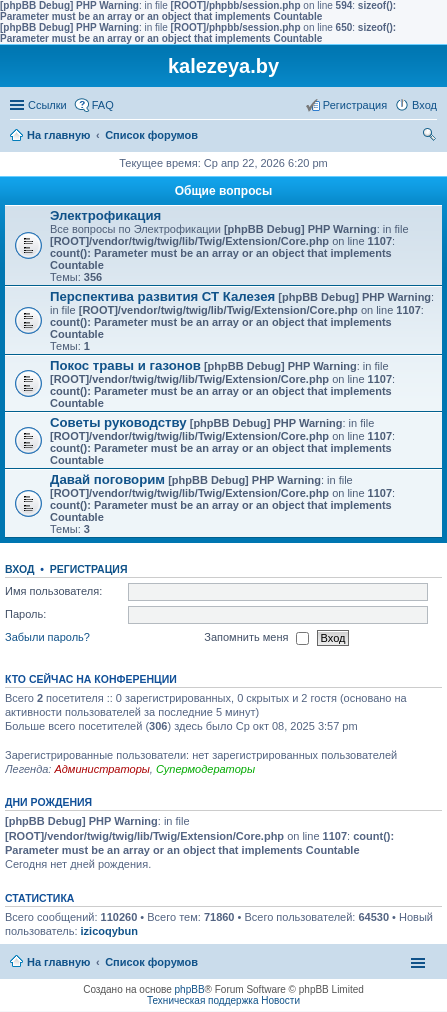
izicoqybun (109, 931)
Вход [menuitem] (424, 105)
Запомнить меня (256, 638)
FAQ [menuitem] (103, 105)
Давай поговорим (107, 479)
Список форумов (151, 135)
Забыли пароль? (47, 637)
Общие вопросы (223, 191)
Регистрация (89, 569)
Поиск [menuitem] (431, 137)
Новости (280, 1000)
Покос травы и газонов (125, 365)
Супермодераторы (205, 769)
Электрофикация (105, 215)
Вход (19, 569)
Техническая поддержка (203, 1000)
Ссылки (47, 105)
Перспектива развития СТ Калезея (162, 296)
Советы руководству (118, 422)
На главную (58, 135)
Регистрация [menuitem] (355, 105)
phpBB (190, 989)
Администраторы (101, 769)
